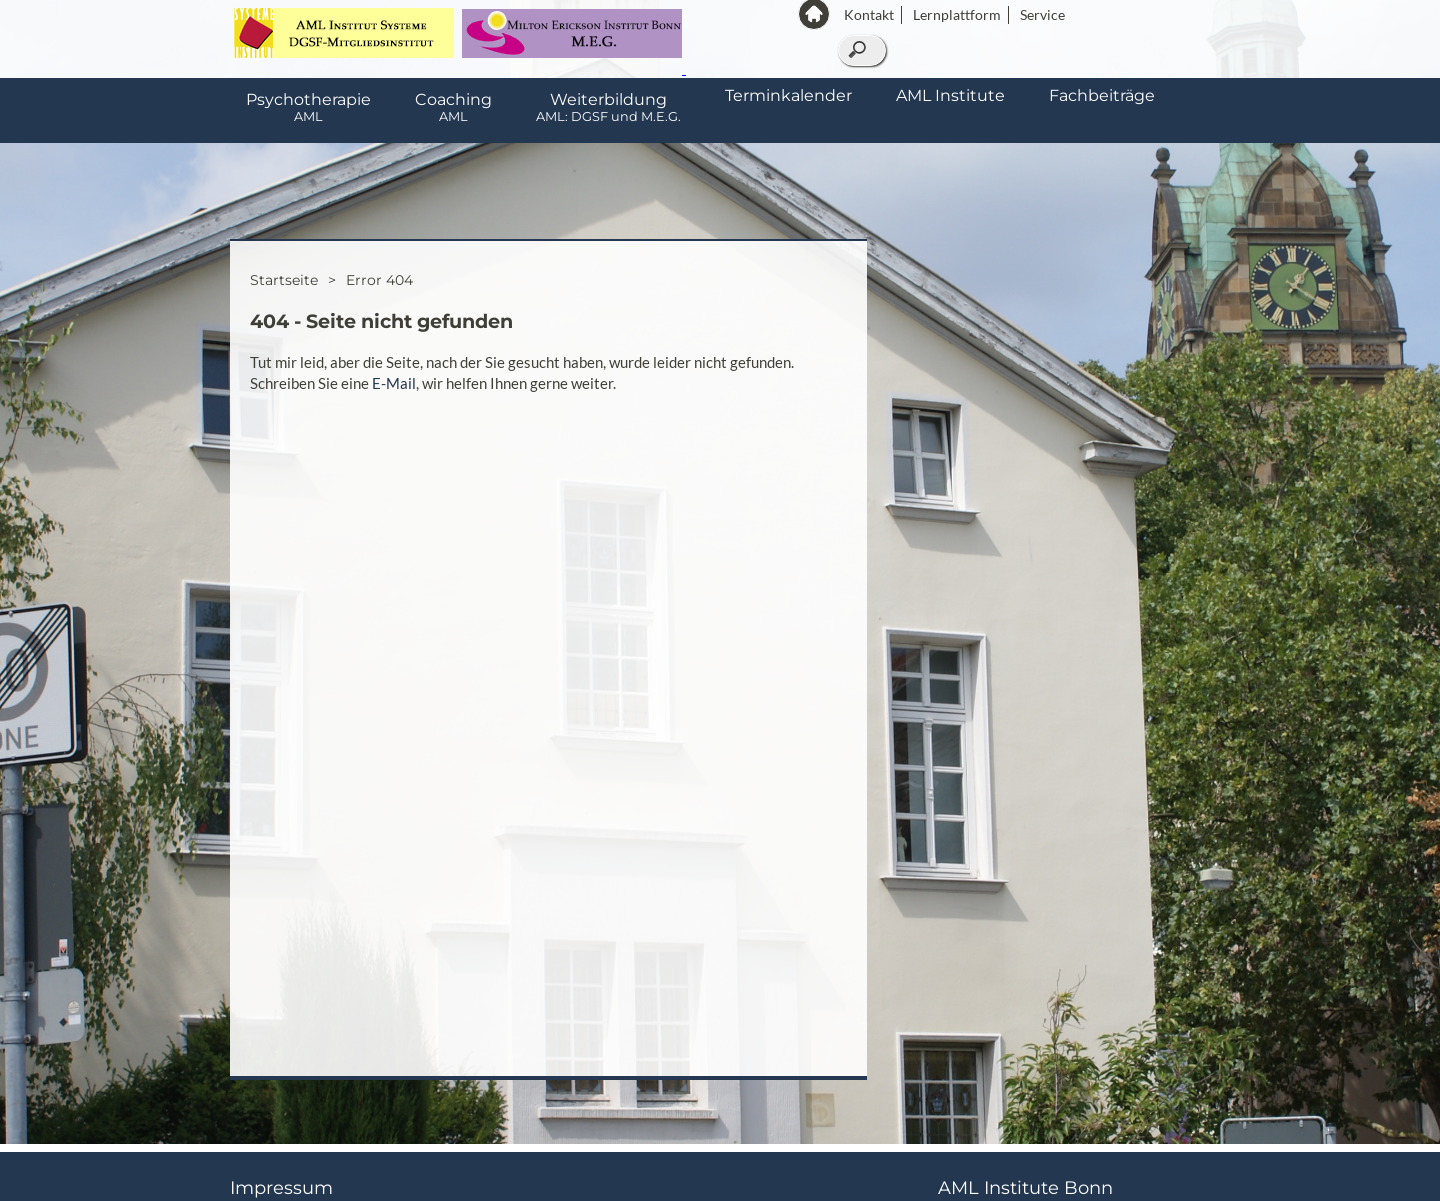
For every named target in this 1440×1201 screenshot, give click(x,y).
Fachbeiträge (1102, 95)
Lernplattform (957, 14)
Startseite (284, 280)
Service (1042, 14)
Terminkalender (788, 95)
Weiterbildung (608, 107)
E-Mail (394, 383)
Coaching (453, 107)
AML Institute (950, 95)
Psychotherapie (308, 107)
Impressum (281, 1188)
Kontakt (869, 14)
